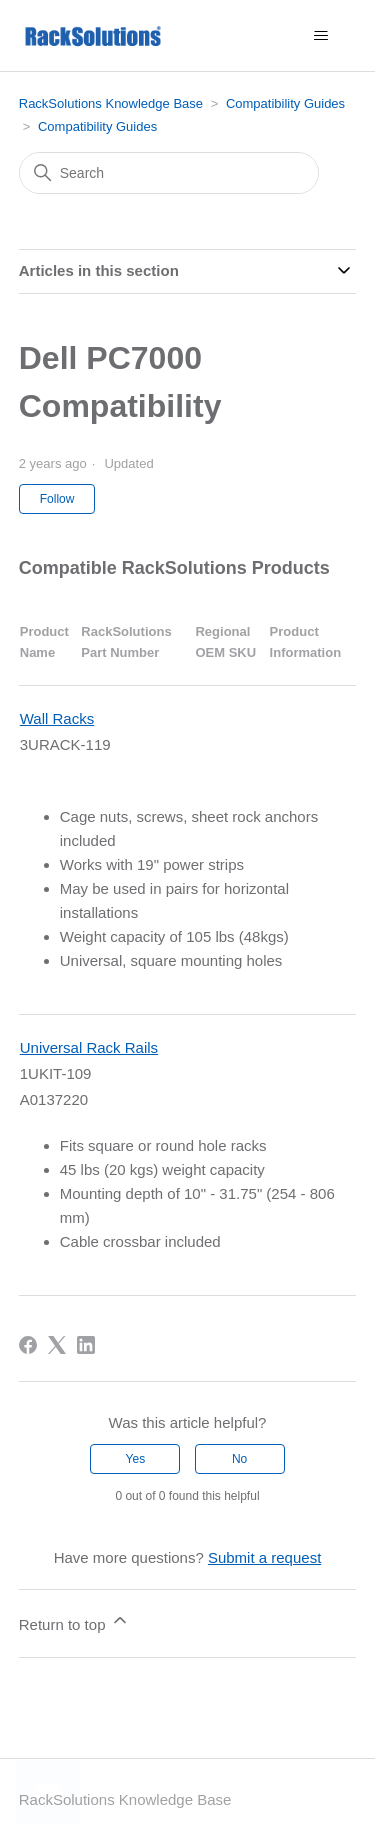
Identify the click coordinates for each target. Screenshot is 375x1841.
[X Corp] (57, 1345)
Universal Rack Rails (89, 1047)
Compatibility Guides (285, 103)
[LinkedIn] (86, 1345)
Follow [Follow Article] (57, 499)
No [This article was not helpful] (239, 1459)
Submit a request (264, 1557)
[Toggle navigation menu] (320, 36)
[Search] (169, 173)
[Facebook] (28, 1345)
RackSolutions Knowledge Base (111, 103)
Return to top (74, 1621)
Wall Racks (57, 718)
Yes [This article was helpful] (136, 1459)
